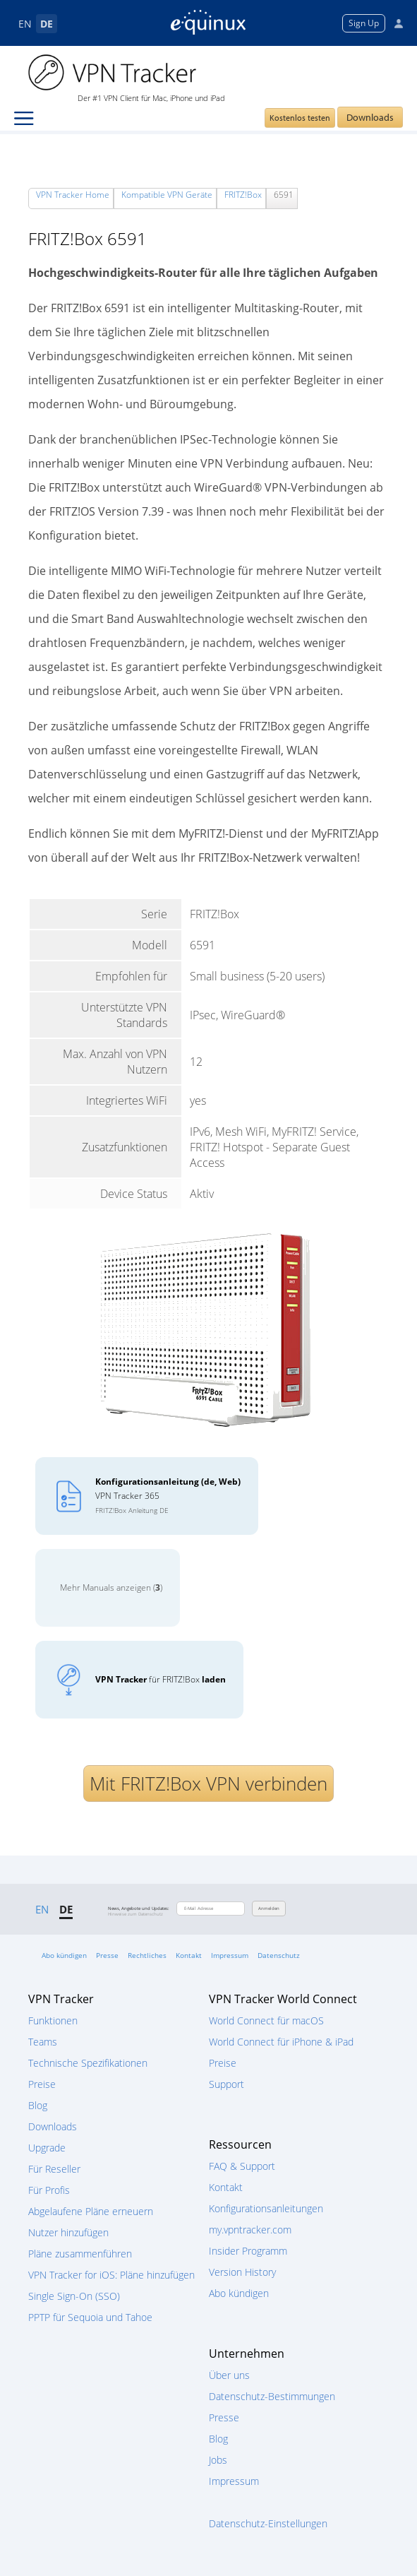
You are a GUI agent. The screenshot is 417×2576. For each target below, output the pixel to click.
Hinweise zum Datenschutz (135, 1914)
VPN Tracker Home (72, 195)
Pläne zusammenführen (80, 2253)
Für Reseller (54, 2169)
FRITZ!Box (243, 195)
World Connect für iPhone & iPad (281, 2041)
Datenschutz (279, 1955)
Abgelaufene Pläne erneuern (90, 2211)
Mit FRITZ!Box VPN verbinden (208, 1783)
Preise (42, 2084)
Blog (37, 2105)
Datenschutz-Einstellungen (268, 2523)
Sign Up (364, 23)
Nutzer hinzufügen (68, 2232)
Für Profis (49, 2190)
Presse (107, 1955)
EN (25, 23)
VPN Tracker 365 (168, 1495)
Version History (242, 2272)
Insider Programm (248, 2250)
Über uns (229, 2375)
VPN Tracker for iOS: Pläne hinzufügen (111, 2274)
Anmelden (268, 1908)
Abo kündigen (64, 1955)
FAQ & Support (242, 2166)
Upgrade (47, 2147)
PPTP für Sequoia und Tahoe (90, 2317)
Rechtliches (147, 1955)
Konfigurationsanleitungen (266, 2208)
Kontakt (189, 1955)
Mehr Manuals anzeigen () (111, 1587)
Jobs (218, 2460)
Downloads (370, 117)
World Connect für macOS (266, 2020)
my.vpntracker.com (250, 2229)
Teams (42, 2041)
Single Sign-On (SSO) (74, 2296)
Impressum (229, 1955)
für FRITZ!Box (160, 1679)
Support (226, 2084)
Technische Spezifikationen (87, 2063)
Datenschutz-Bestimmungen (272, 2396)
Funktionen (53, 2020)
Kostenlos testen (300, 117)
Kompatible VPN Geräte (166, 195)
